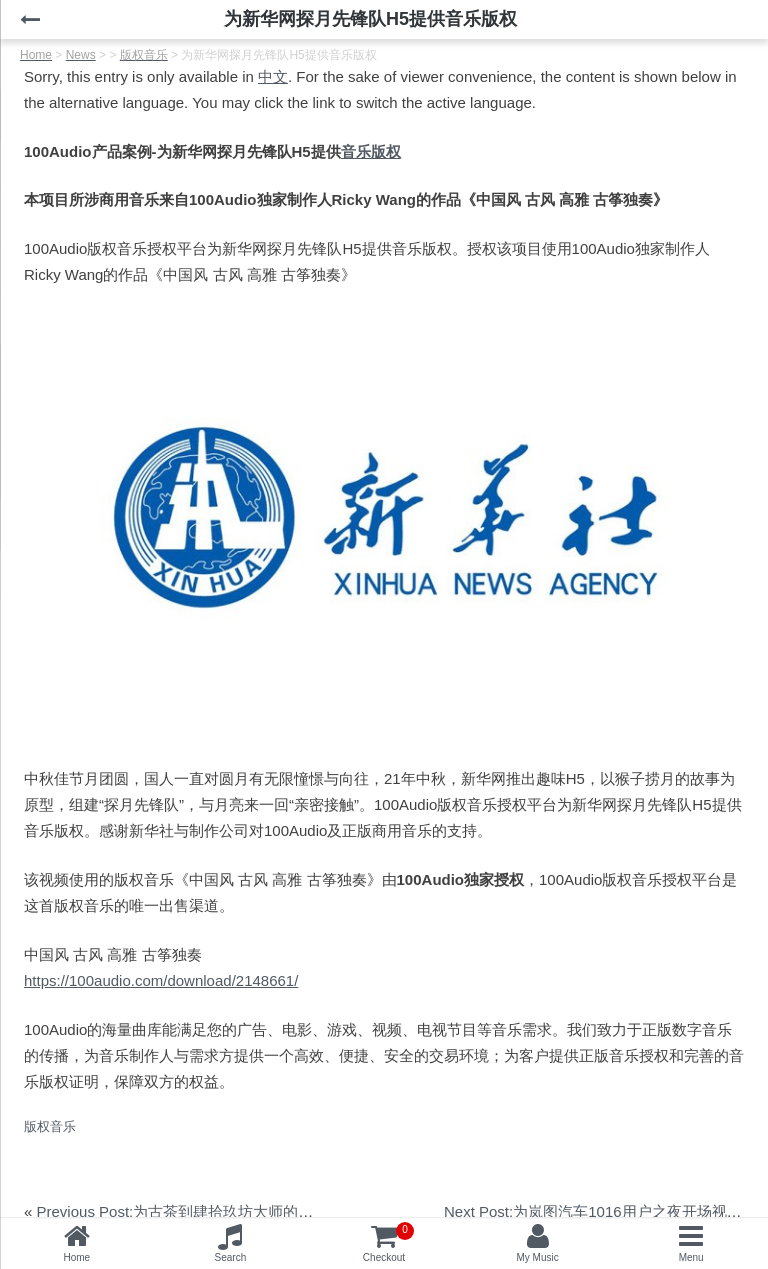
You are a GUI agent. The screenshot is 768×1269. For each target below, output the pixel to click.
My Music (537, 1257)
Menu (691, 1257)
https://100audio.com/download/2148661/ (161, 980)
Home (76, 1257)
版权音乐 (50, 1126)
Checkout (388, 1242)
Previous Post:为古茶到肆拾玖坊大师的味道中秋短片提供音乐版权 (258, 1211)
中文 (273, 76)
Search (231, 1257)
